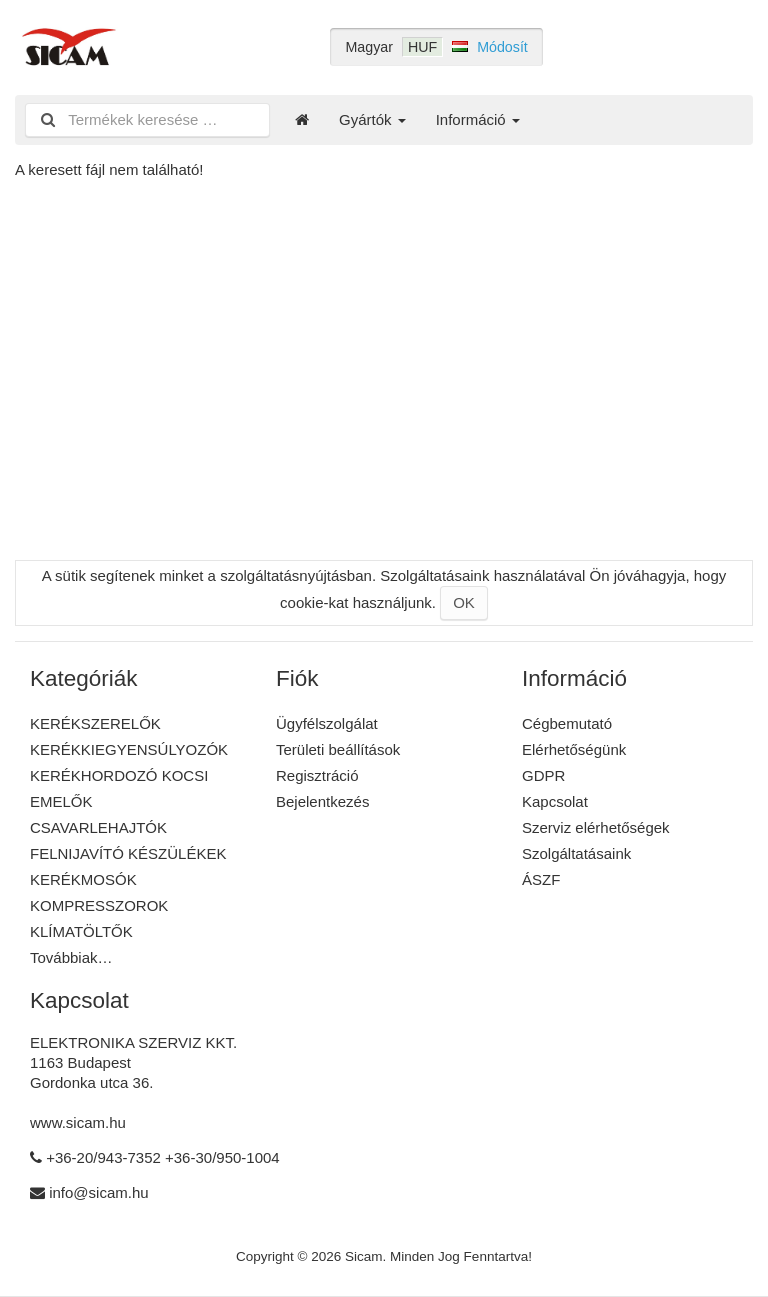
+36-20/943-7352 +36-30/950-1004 (163, 1157)
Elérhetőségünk (574, 749)
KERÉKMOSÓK (83, 879)
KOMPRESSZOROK (99, 905)
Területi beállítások (338, 749)
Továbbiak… (71, 957)
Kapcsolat (555, 801)
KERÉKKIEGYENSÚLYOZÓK (129, 749)
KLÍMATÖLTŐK (81, 931)
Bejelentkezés (322, 801)
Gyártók (372, 119)
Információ (478, 119)
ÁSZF (541, 879)
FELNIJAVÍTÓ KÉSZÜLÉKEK (128, 853)
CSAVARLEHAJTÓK (98, 827)
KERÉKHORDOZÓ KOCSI (119, 775)
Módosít (502, 47)
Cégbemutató (567, 723)
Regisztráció (317, 775)
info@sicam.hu (98, 1192)
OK (464, 602)
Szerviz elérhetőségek (596, 827)
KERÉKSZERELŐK (95, 723)
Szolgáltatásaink (576, 853)
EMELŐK (61, 801)
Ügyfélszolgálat (327, 723)
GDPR (543, 775)
